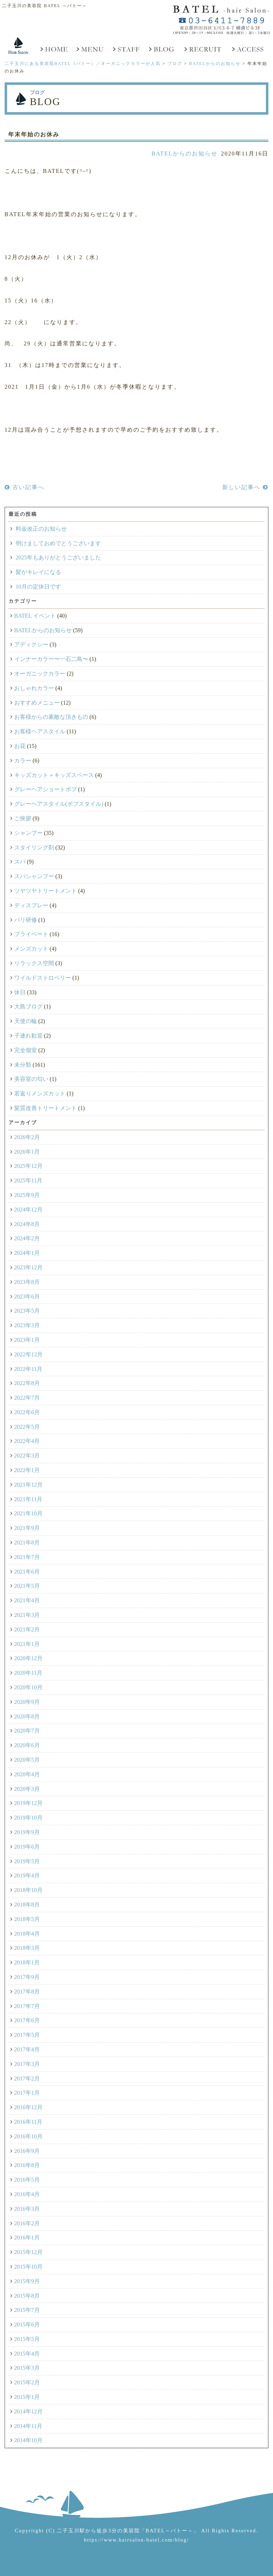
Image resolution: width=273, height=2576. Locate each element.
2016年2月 (27, 2223)
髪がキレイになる (38, 572)
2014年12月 (28, 2411)
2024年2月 (27, 1238)
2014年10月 (28, 2440)
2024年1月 (27, 1253)
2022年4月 (27, 1441)
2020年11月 (28, 1673)
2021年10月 (28, 1513)
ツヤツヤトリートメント (45, 891)
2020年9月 (27, 1702)
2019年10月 (28, 1818)
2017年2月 (27, 2078)
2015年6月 (27, 2324)
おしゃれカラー (34, 688)
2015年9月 (27, 2281)
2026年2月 (27, 1137)
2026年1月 (27, 1152)
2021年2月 (27, 1629)
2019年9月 (27, 1832)
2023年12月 (28, 1267)
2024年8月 (27, 1224)
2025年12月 (28, 1166)
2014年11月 (28, 2426)
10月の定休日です (38, 587)
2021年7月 (27, 1557)
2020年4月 (27, 1774)
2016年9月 (27, 2151)
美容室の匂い (31, 1079)
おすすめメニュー (37, 703)
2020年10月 (28, 1687)
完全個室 (25, 1050)
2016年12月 (28, 2107)
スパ (20, 862)
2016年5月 (27, 2180)
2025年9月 (27, 1195)
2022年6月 (27, 1412)
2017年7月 (27, 2006)
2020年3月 (27, 1789)
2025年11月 (28, 1180)
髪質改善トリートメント (45, 1108)
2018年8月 (27, 1905)
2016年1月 (27, 2238)
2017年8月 (27, 1992)
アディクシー (31, 644)
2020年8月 (27, 1716)
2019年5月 (27, 1861)
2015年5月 (27, 2339)
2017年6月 (27, 2020)
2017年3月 (27, 2064)
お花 (20, 746)
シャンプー (28, 833)
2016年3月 (27, 2209)
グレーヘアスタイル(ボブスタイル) (58, 804)
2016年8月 (27, 2165)
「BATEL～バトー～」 (169, 2530)
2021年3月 (27, 1615)
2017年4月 (27, 2049)
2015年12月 (28, 2252)
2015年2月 (27, 2382)
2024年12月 (28, 1210)
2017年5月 (27, 2035)
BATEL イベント (35, 616)
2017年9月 (27, 1977)
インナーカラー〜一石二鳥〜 (51, 659)
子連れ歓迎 (28, 1036)
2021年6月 (27, 1572)
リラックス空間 (34, 963)
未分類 (22, 1065)
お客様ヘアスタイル (39, 731)
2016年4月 (27, 2194)
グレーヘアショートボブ (45, 789)
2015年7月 (27, 2310)
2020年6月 (27, 1745)
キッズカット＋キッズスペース (54, 775)
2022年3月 (27, 1456)
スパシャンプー (34, 876)
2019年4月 (27, 1875)
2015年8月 (27, 2296)
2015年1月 (27, 2397)
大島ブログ (28, 1006)
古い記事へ (24, 487)
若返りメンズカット (39, 1093)
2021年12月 (28, 1485)
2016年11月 (28, 2122)
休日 (20, 992)
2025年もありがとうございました (58, 557)
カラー (22, 761)
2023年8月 (27, 1282)
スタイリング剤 (34, 847)
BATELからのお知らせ (184, 154)
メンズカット (31, 949)
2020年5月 (27, 1760)
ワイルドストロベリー (42, 978)
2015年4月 (27, 2354)
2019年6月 (27, 1847)
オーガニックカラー (39, 674)
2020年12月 (28, 1658)
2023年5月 (27, 1311)
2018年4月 (27, 1934)
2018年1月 (27, 1962)
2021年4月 (27, 1600)
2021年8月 (27, 1542)
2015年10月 (28, 2267)
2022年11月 (28, 1369)
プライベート (31, 934)
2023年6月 (27, 1297)
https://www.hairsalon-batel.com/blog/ (136, 2540)
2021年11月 (28, 1499)
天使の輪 (25, 1021)
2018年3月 (27, 1948)
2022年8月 (27, 1383)
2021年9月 (27, 1528)
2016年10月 (28, 2136)
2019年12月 (28, 1803)
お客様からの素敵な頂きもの (51, 717)
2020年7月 (27, 1731)
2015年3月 (27, 2368)
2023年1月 (27, 1340)
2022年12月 (28, 1354)
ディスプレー (31, 905)
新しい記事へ (245, 487)
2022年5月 (27, 1427)
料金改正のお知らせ (41, 529)
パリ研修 (25, 920)
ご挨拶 (22, 818)
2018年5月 (27, 1919)
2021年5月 (27, 1586)
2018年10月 (28, 1890)
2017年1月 (27, 2093)
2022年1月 (27, 1470)
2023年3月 (27, 1325)
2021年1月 (27, 1644)
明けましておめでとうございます (58, 543)
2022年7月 (27, 1398)
